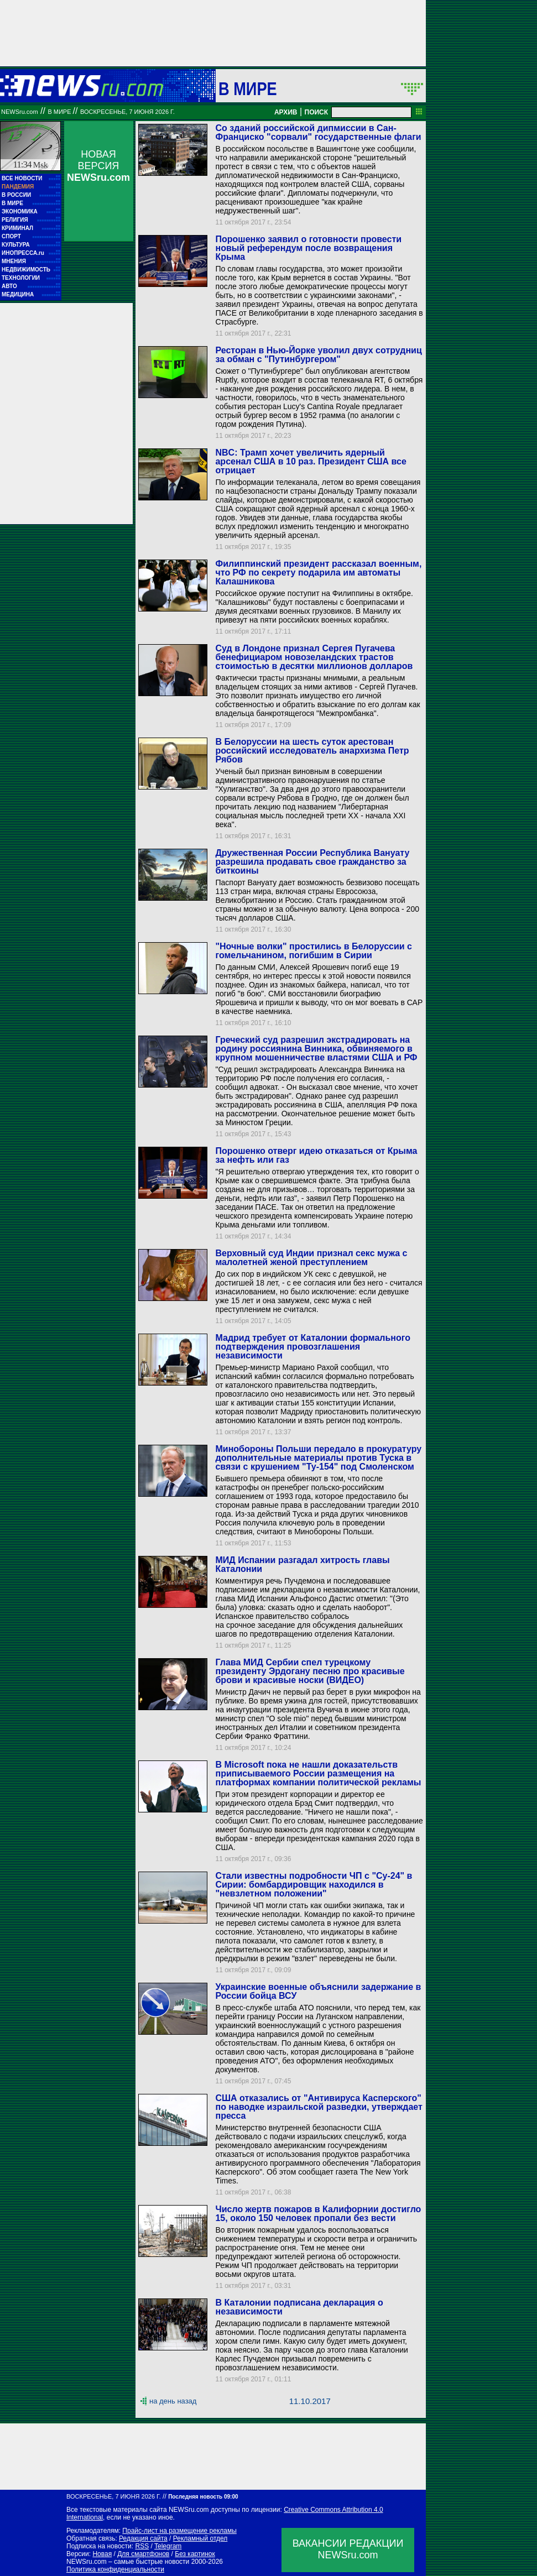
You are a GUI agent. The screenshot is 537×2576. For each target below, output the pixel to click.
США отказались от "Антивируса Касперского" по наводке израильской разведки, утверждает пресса (318, 2106)
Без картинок (195, 2554)
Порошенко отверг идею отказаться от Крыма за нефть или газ (316, 1155)
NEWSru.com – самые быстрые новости (127, 2561)
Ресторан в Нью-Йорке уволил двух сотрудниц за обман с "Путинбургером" (318, 355)
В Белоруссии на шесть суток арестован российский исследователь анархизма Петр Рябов (312, 750)
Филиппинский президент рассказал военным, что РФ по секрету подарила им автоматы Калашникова (318, 572)
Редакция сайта (143, 2538)
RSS (142, 2546)
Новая (102, 2554)
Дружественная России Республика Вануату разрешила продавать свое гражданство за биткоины (312, 861)
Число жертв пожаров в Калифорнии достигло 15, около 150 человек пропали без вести (318, 2213)
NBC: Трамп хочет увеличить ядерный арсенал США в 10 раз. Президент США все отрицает (310, 461)
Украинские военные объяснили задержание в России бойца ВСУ (318, 1991)
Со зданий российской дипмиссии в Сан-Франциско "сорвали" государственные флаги (318, 132)
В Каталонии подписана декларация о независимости (299, 2307)
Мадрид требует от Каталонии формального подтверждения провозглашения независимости (312, 1346)
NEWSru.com (19, 111)
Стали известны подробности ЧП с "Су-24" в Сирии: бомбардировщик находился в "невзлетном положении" (313, 1884)
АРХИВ (286, 112)
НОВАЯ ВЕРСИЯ (98, 166)
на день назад (172, 2401)
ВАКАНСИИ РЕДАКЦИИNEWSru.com (348, 2549)
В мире (247, 88)
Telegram (167, 2546)
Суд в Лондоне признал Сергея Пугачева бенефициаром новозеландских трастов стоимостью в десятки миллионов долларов (314, 657)
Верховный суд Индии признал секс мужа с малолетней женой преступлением (311, 1257)
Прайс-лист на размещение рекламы (179, 2531)
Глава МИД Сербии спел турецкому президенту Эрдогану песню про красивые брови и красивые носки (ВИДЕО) (309, 1671)
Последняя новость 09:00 (203, 2497)
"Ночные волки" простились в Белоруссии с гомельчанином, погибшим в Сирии (313, 951)
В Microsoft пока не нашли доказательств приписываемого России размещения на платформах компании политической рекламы (318, 1773)
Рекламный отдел (200, 2538)
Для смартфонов (143, 2554)
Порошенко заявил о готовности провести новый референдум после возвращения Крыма (308, 248)
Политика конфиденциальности (115, 2569)
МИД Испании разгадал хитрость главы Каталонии (302, 1564)
